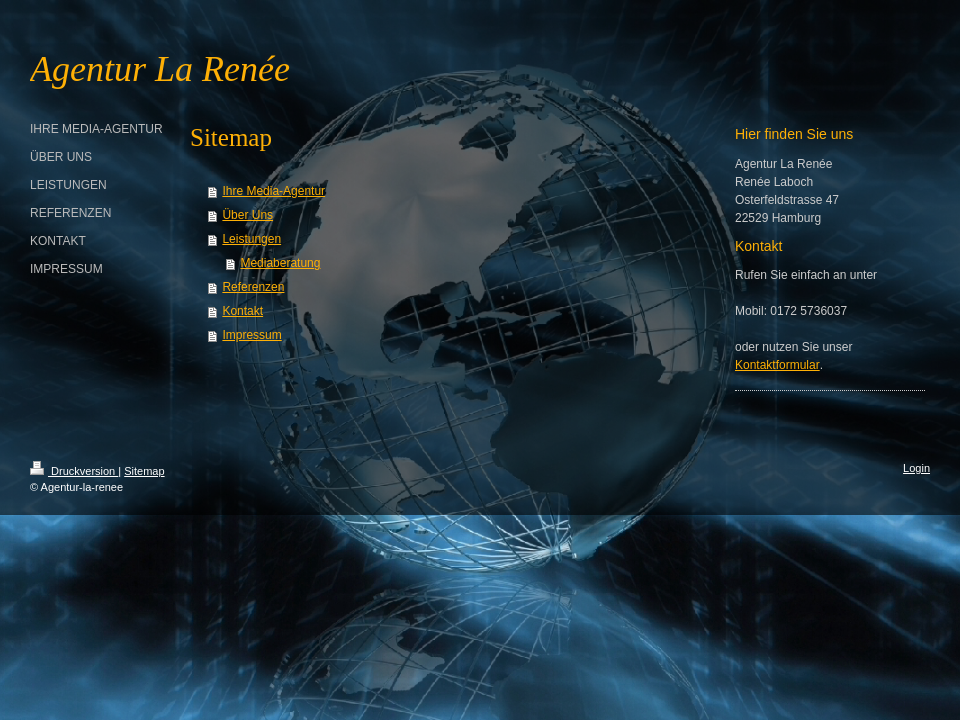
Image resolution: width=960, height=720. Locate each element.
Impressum (251, 335)
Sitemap (144, 471)
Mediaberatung (280, 263)
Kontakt (242, 311)
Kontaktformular (777, 365)
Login (916, 468)
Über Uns (247, 215)
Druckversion (74, 471)
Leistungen (251, 239)
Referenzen (253, 287)
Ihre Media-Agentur (273, 191)
